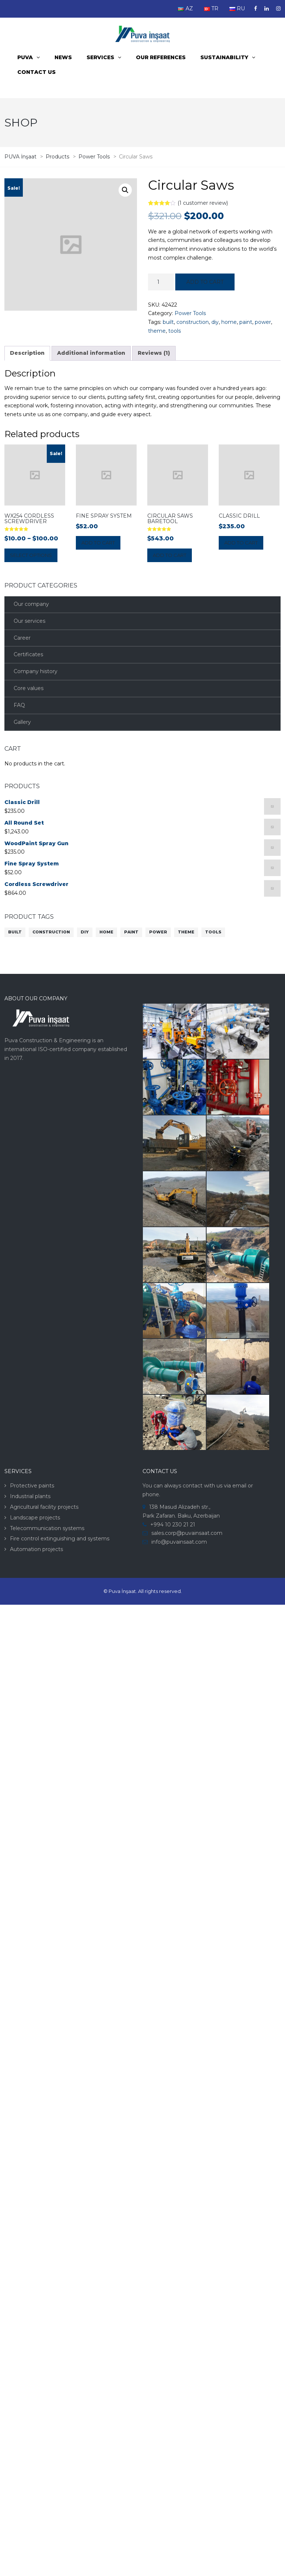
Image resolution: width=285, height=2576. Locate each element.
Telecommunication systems (47, 1528)
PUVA (25, 57)
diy (215, 322)
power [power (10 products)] (158, 932)
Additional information (91, 353)
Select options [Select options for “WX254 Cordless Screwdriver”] (31, 555)
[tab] (27, 353)
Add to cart (205, 282)
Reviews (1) (154, 353)
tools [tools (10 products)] (213, 932)
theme (157, 331)
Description (27, 353)
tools (174, 331)
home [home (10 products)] (106, 932)
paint (245, 322)
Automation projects (36, 1549)
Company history (35, 671)
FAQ (19, 705)
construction (192, 322)
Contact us (36, 72)
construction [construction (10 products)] (51, 932)
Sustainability (224, 57)
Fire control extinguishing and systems (59, 1538)
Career (22, 638)
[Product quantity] (161, 282)
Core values (28, 688)
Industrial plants (30, 1496)
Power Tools (190, 313)
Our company (31, 604)
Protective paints (32, 1485)
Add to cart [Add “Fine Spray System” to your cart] (98, 543)
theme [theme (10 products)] (186, 932)
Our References (161, 57)
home (229, 322)
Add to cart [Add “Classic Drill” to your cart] (241, 543)
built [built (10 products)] (15, 932)
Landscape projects (35, 1517)
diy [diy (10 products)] (85, 932)
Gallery (22, 722)
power (263, 322)
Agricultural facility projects (44, 1507)
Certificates (28, 654)
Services (100, 57)
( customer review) (202, 203)
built (168, 322)
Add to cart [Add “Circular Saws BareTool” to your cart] (169, 555)
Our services (29, 621)
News (63, 57)
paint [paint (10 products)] (131, 932)
